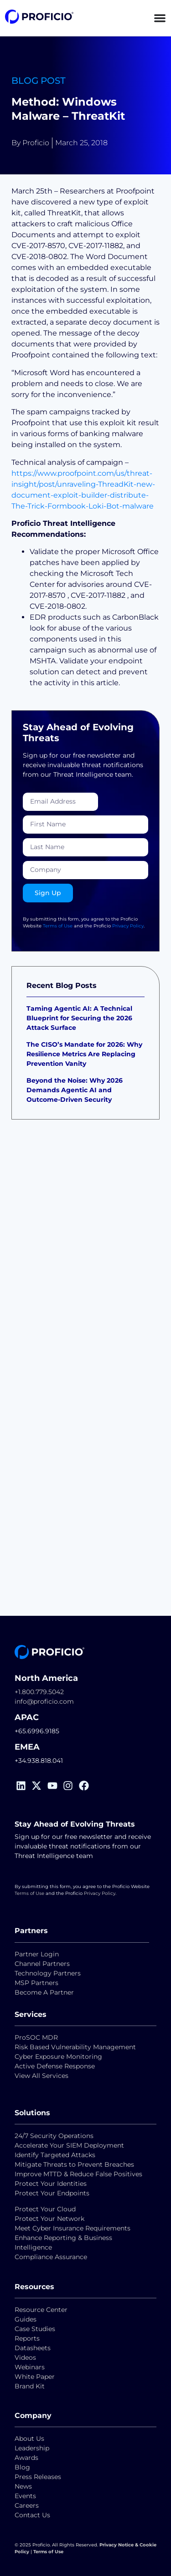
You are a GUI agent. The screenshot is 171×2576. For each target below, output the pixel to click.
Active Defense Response (55, 2066)
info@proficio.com (44, 1701)
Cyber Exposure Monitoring (58, 2056)
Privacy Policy (128, 926)
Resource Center (41, 2310)
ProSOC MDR (36, 2037)
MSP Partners (36, 1983)
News (23, 2486)
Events (25, 2496)
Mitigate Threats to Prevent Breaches (74, 2164)
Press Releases (38, 2477)
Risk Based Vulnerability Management (75, 2047)
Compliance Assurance (51, 2257)
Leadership (32, 2448)
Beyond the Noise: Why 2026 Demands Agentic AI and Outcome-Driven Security (74, 1090)
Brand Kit (30, 2386)
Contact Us (32, 2515)
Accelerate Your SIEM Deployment (69, 2145)
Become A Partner (44, 1992)
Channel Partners (42, 1964)
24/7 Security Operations (54, 2136)
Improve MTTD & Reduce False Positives (78, 2174)
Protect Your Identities (51, 2183)
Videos (25, 2357)
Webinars (30, 2367)
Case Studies (35, 2329)
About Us (29, 2438)
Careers (27, 2505)
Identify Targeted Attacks (55, 2155)
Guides (25, 2319)
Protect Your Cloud (46, 2209)
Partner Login (37, 1954)
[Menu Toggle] (160, 18)
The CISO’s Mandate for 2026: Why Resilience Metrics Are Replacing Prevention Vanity (84, 1054)
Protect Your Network (49, 2219)
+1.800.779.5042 (39, 1692)
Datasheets (33, 2348)
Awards (26, 2458)
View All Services (41, 2076)
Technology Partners (48, 1973)
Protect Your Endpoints (52, 2193)
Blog (22, 2467)
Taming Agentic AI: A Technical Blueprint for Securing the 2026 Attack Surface (79, 1018)
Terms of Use (58, 926)
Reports (28, 2338)
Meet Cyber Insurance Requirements (72, 2228)
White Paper (35, 2376)
